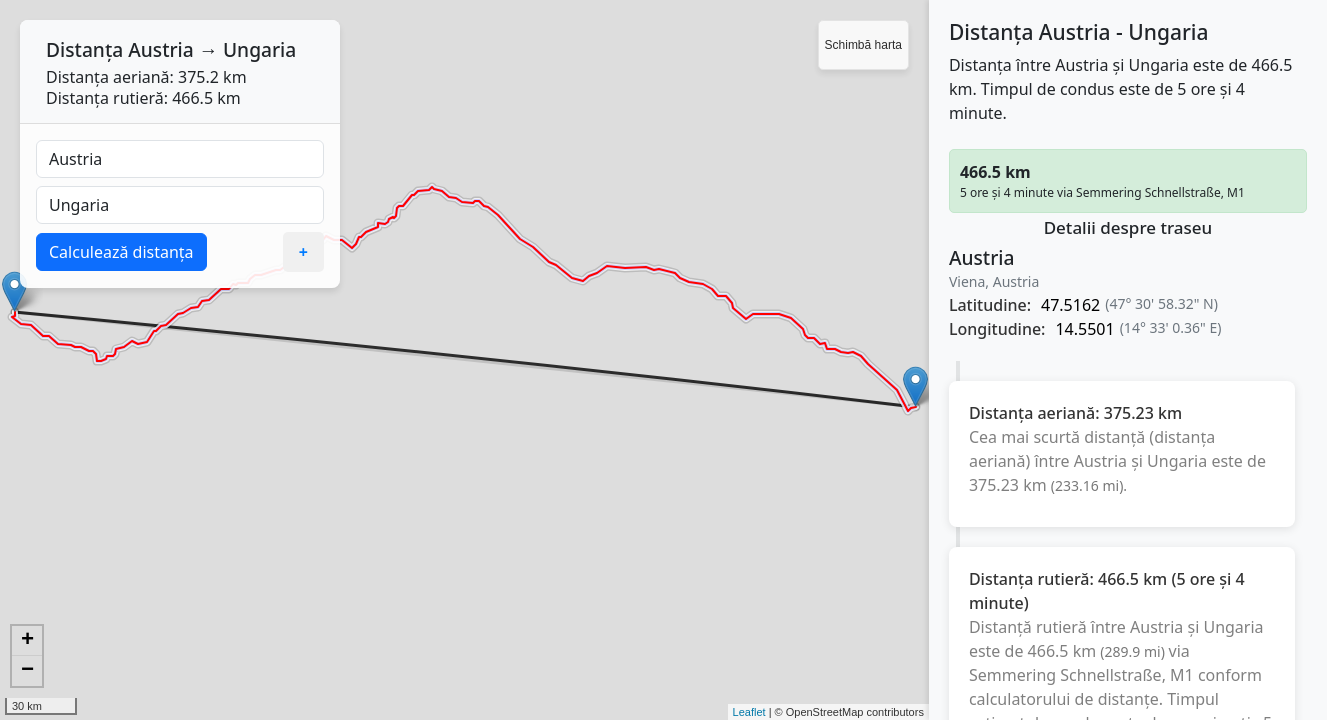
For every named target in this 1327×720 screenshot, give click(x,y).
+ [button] (27, 641)
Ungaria (259, 49)
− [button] (27, 671)
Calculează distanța (121, 252)
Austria (161, 49)
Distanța (84, 49)
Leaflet (749, 712)
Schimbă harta (863, 45)
